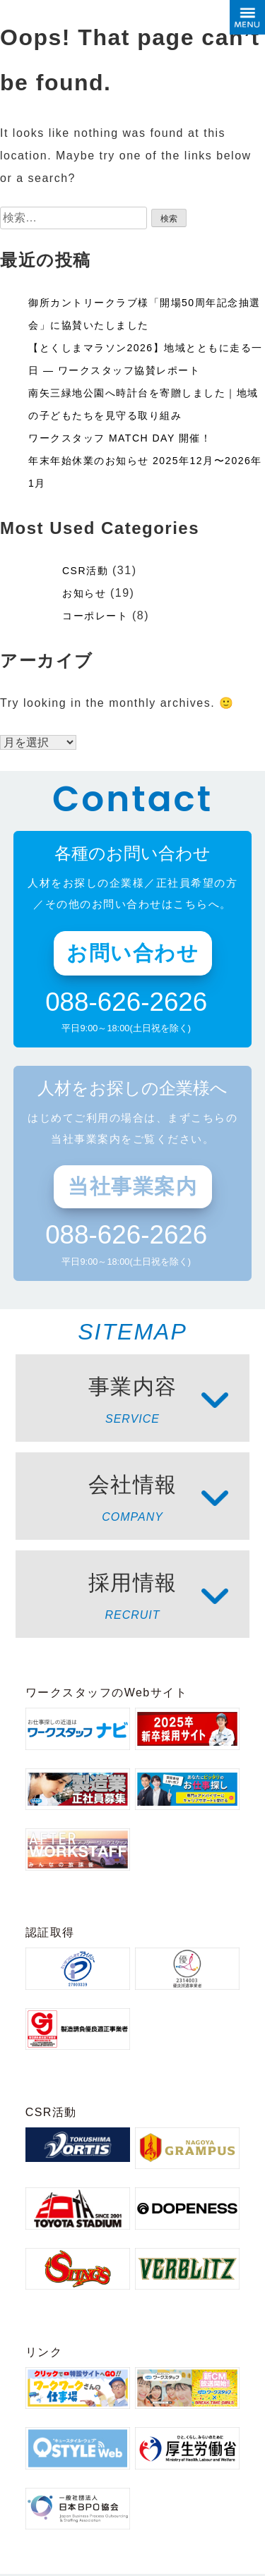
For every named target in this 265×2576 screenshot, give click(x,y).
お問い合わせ (132, 953)
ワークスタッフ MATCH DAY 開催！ (119, 438)
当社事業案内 (132, 1186)
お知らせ (84, 593)
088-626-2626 (126, 1003)
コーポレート (95, 615)
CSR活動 (85, 570)
